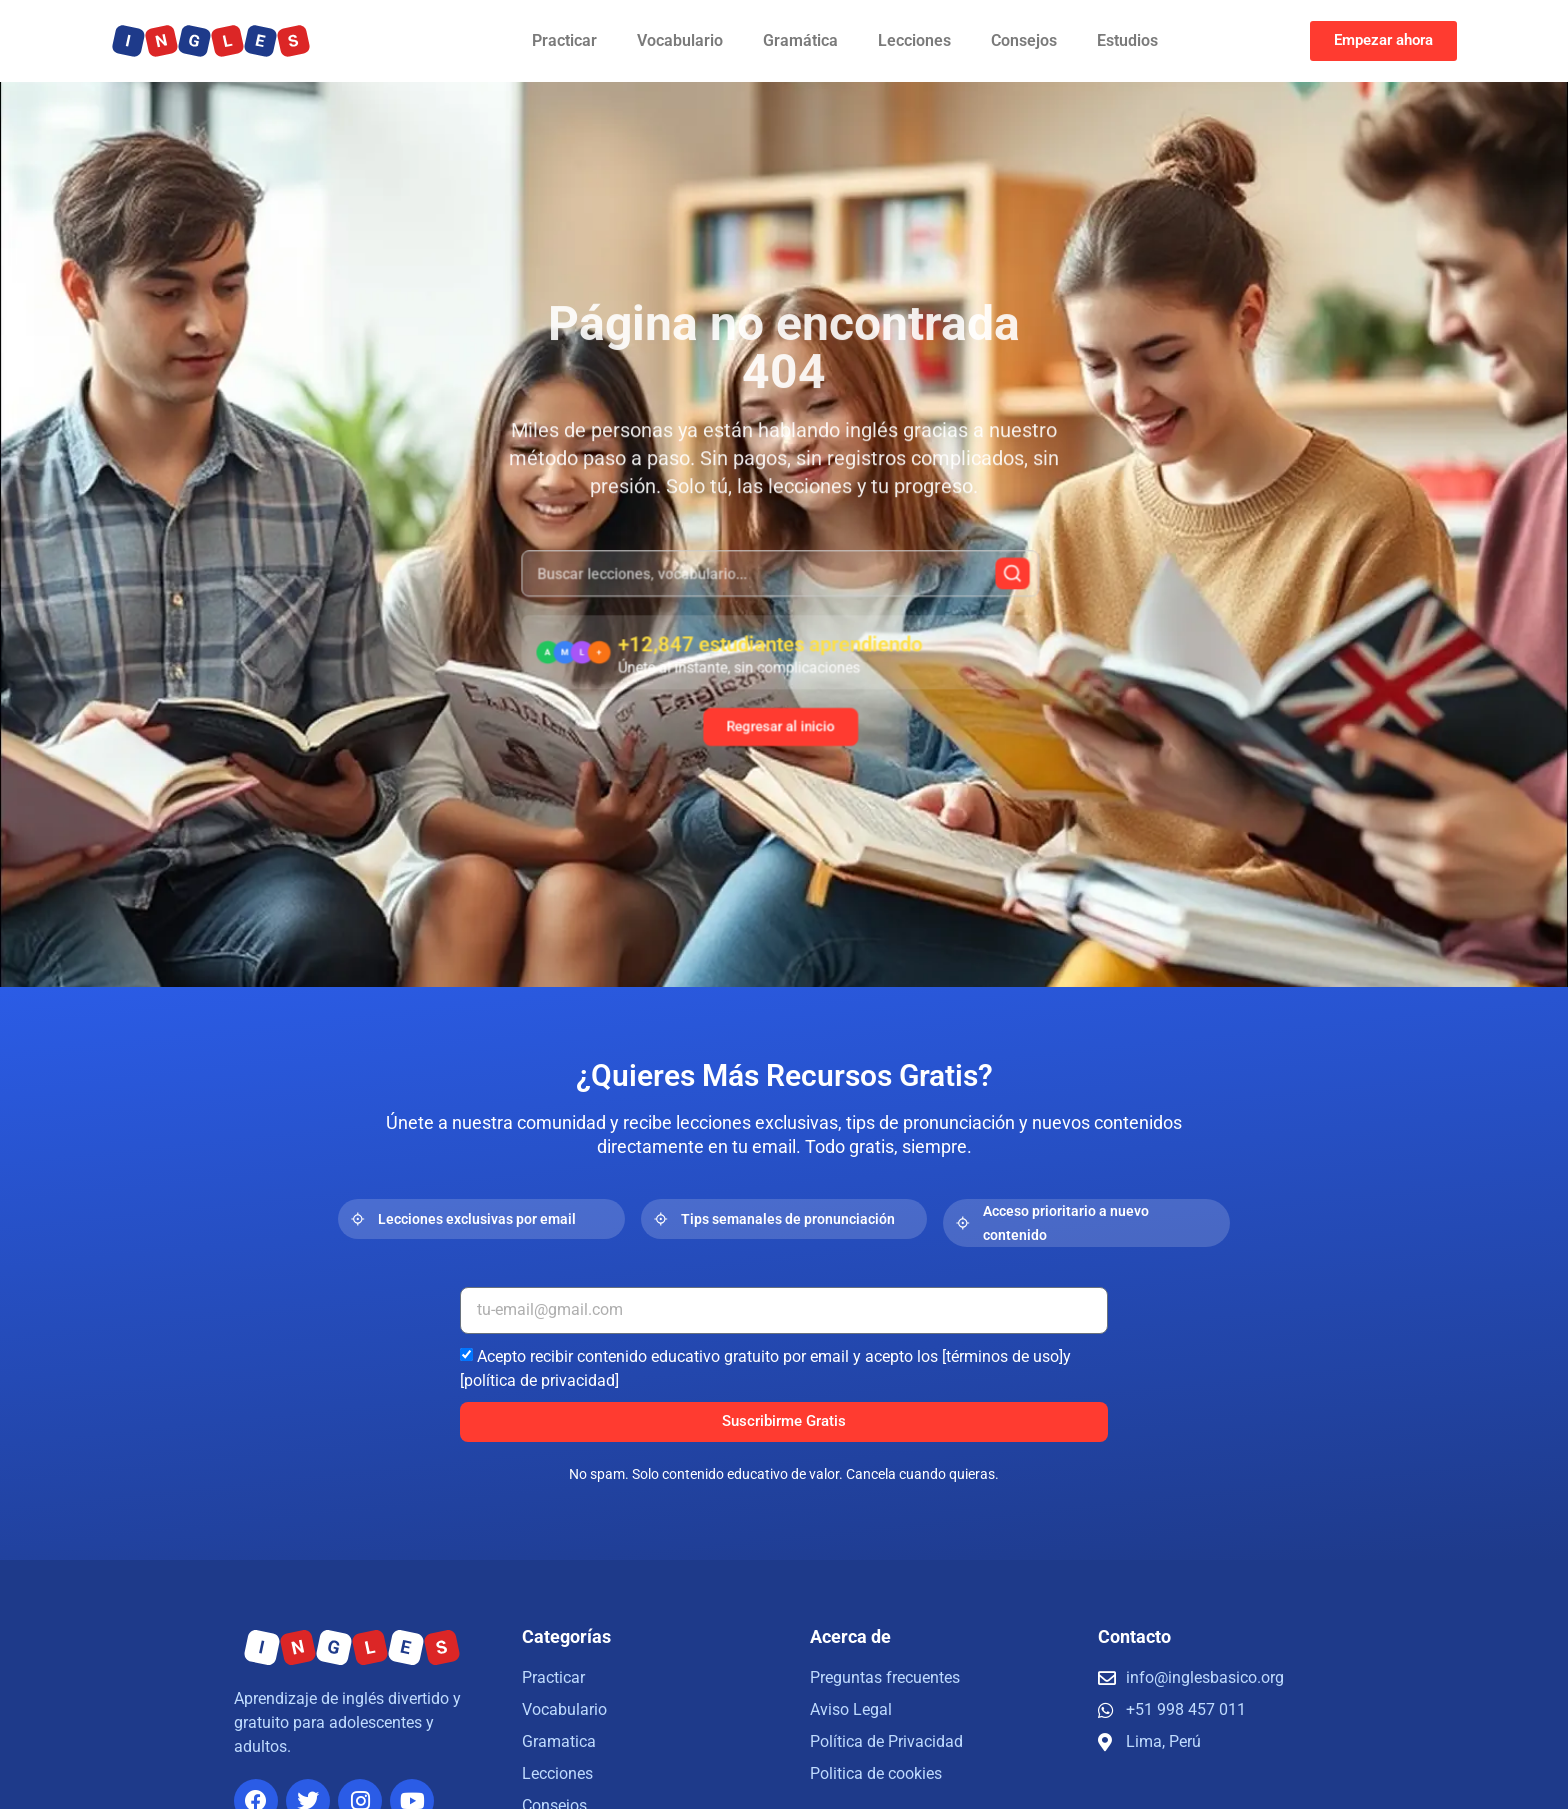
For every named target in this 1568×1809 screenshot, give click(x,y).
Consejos (1024, 40)
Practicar (564, 40)
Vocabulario (680, 40)
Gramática (800, 40)
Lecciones (914, 40)
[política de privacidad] (539, 1379)
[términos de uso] (1002, 1355)
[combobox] (781, 591)
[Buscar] (961, 592)
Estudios (1127, 40)
